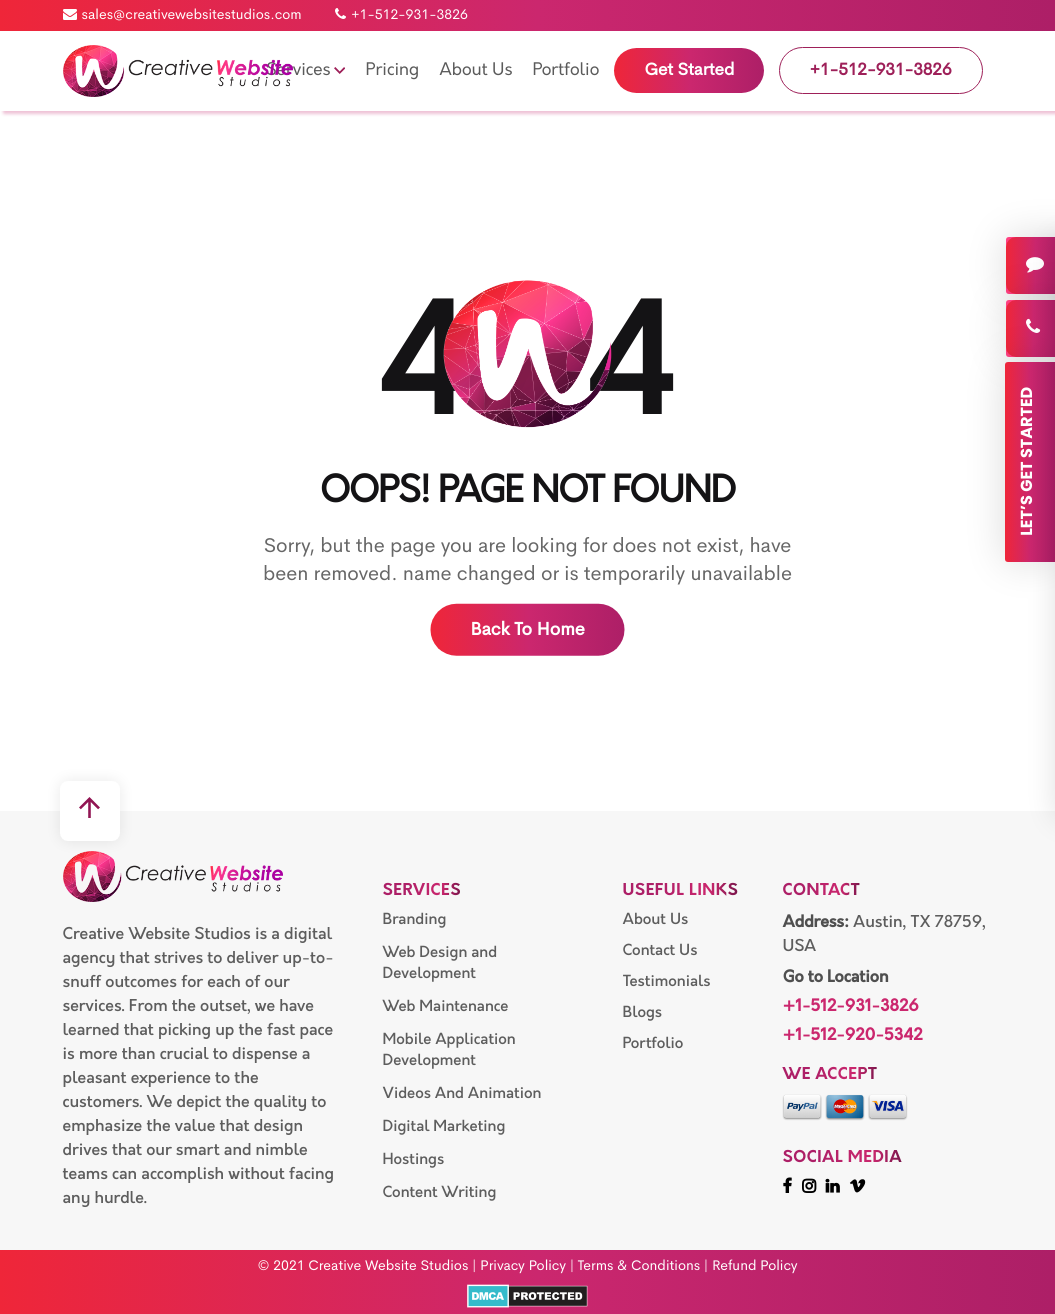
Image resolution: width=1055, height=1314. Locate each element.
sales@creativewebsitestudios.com (182, 15)
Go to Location (835, 978)
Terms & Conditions (638, 1266)
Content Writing (439, 1192)
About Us (655, 919)
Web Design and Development (439, 963)
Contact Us (659, 950)
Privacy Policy (523, 1266)
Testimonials (666, 981)
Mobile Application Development (448, 1050)
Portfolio (652, 1043)
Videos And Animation (461, 1093)
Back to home (527, 630)
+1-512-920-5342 (852, 1036)
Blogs (642, 1012)
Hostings (413, 1159)
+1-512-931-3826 (401, 15)
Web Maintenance (445, 1006)
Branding (414, 919)
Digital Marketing (443, 1126)
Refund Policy (755, 1266)
